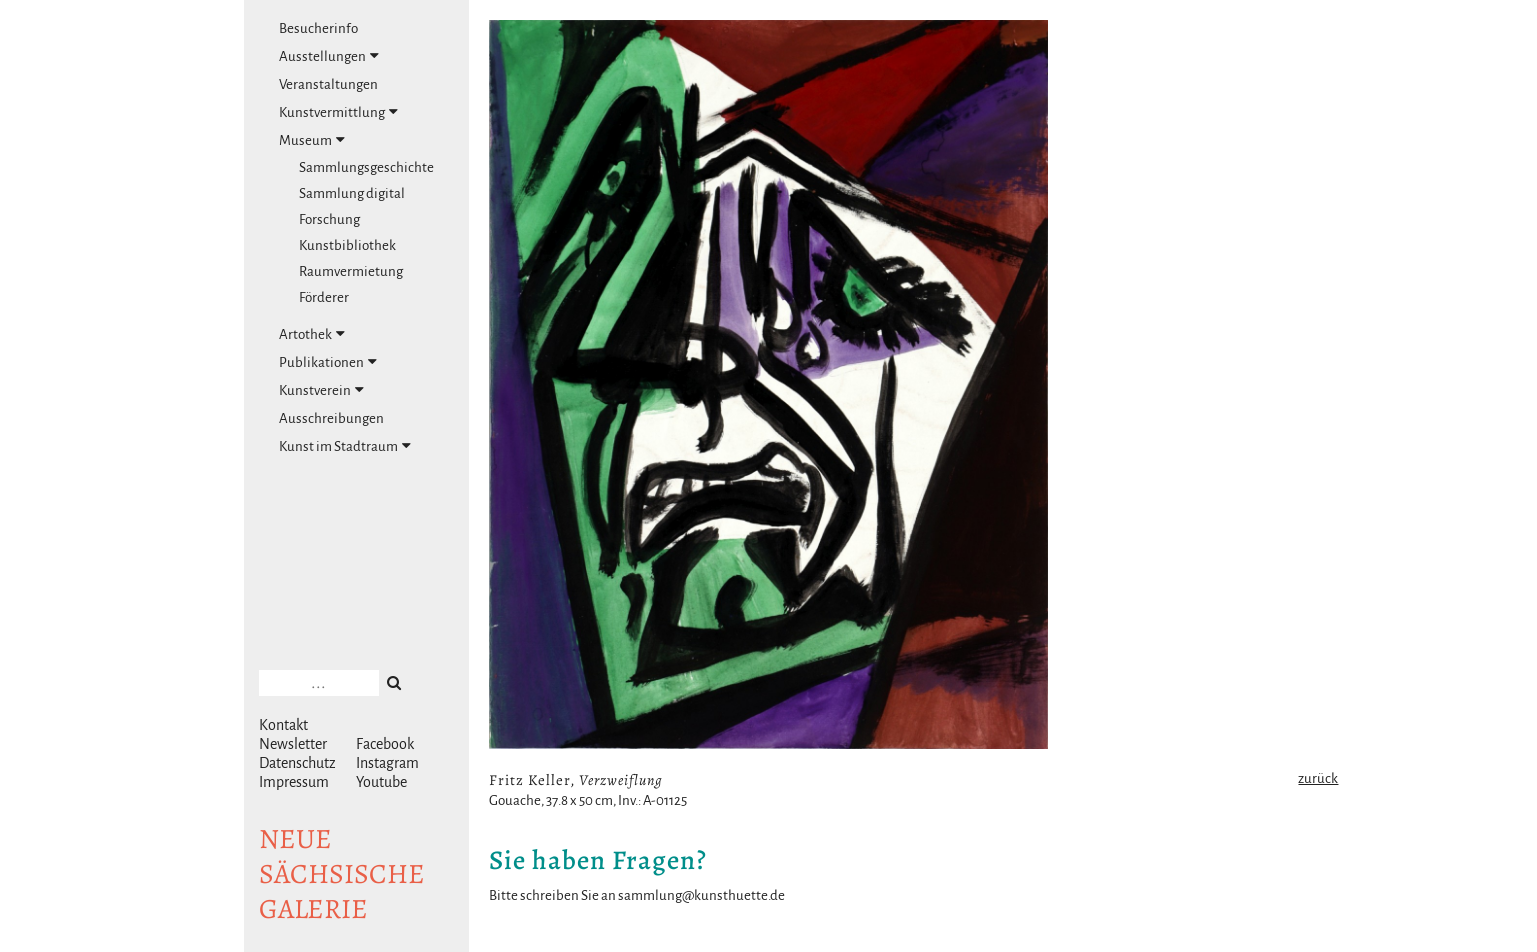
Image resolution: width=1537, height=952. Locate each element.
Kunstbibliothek (347, 245)
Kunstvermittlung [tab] (338, 112)
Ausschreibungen (331, 418)
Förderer (324, 297)
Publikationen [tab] (328, 362)
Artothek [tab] (312, 334)
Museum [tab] (312, 140)
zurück (1318, 778)
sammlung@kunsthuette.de (701, 895)
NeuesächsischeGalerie (342, 874)
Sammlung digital (352, 193)
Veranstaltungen (328, 84)
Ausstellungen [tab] (329, 56)
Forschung (329, 219)
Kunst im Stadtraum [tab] (345, 446)
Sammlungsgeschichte (366, 167)
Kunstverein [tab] (321, 390)
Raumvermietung (351, 271)
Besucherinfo (318, 28)
